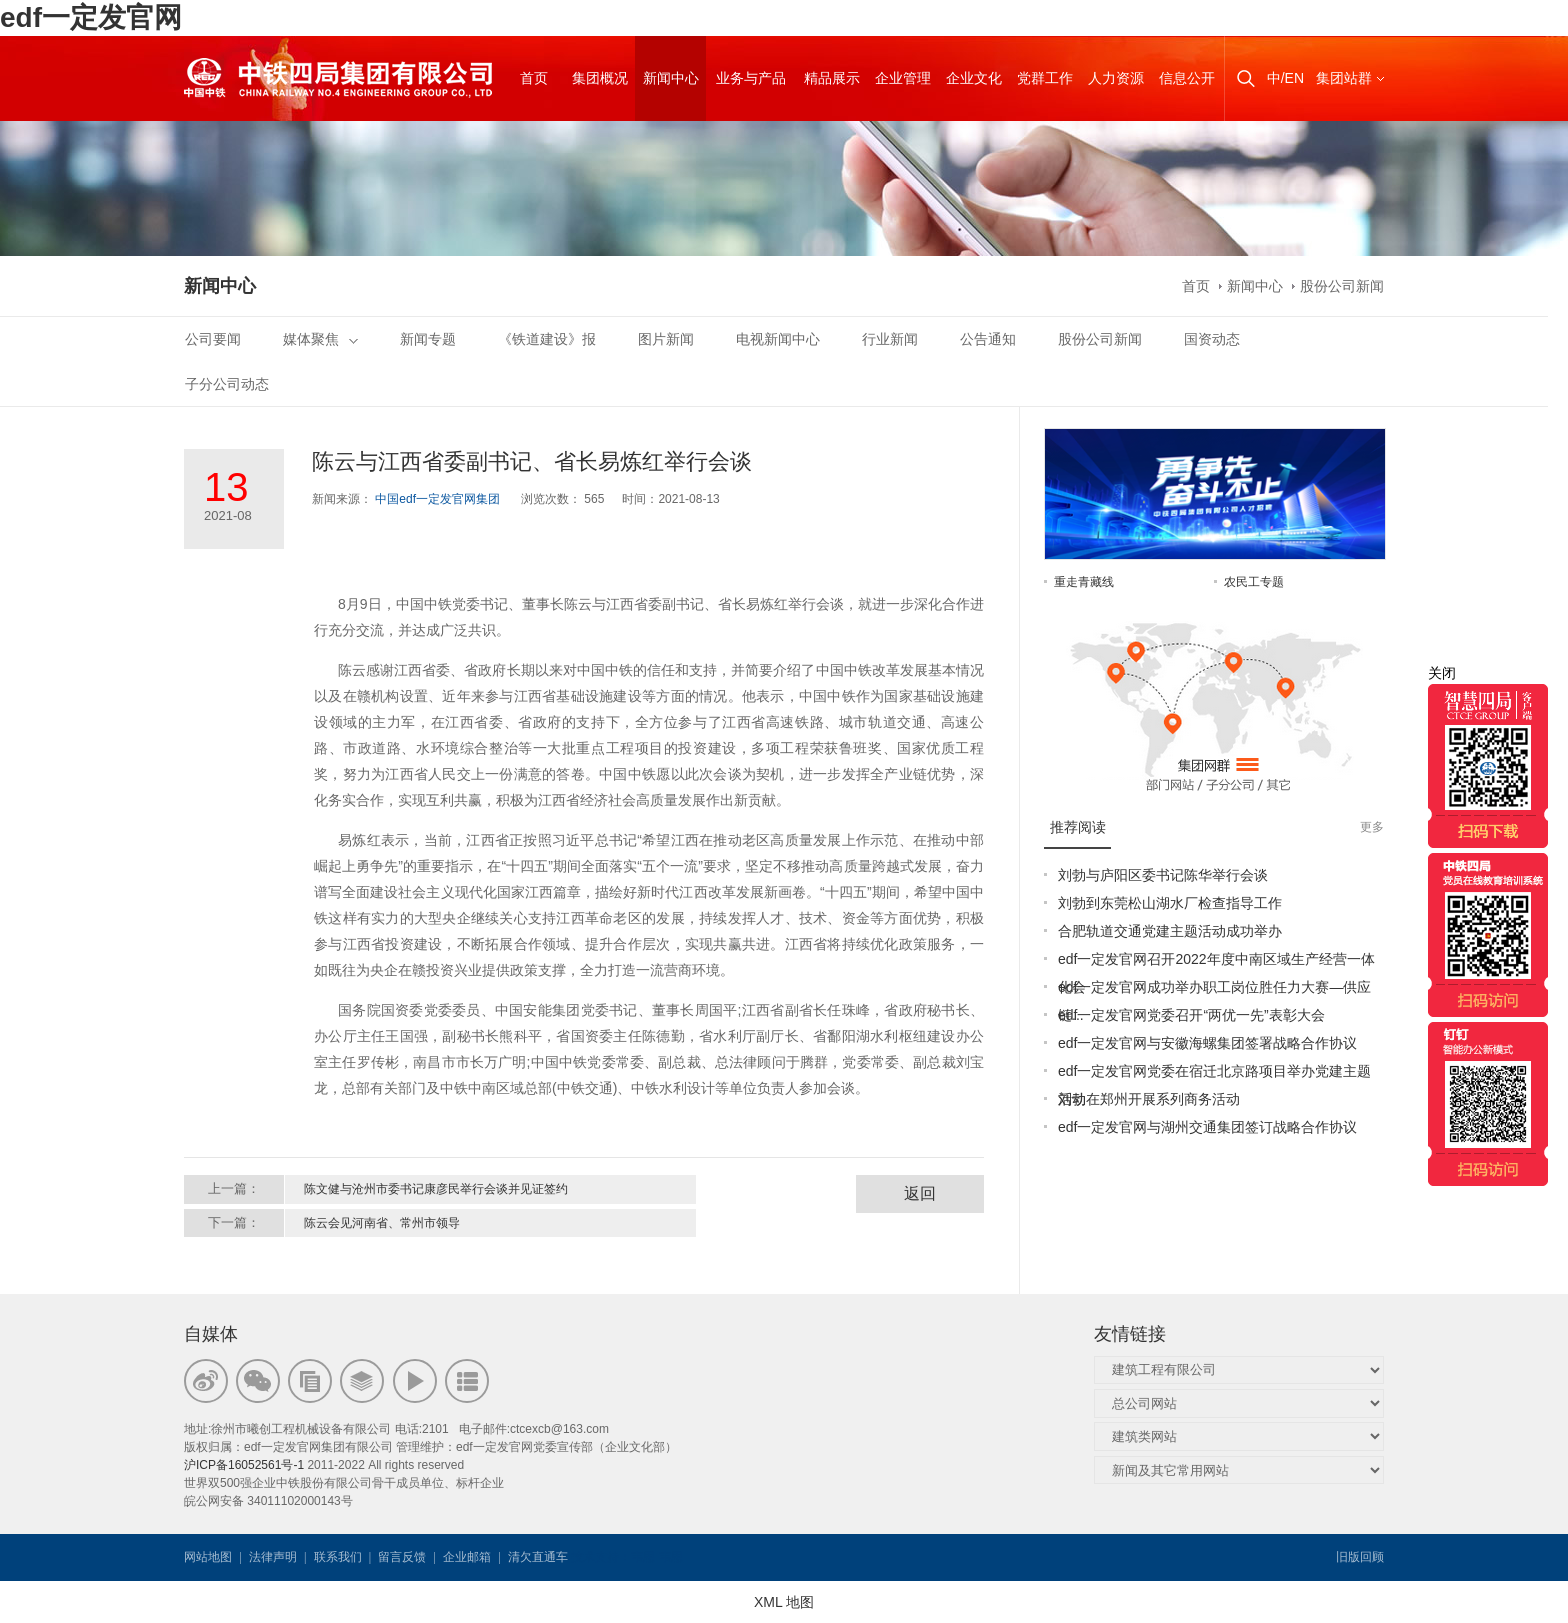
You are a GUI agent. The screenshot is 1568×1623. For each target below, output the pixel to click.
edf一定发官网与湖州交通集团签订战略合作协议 (1207, 1127)
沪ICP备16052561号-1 (244, 1465)
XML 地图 (784, 1602)
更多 (1372, 827)
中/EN (1285, 78)
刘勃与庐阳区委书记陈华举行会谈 (1163, 875)
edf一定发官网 (91, 17)
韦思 (643, 1557)
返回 (920, 1193)
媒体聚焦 (320, 339)
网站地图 (208, 1557)
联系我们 (338, 1557)
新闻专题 (428, 339)
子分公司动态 (227, 384)
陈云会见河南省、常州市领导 (382, 1223)
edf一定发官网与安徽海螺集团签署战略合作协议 (1207, 1043)
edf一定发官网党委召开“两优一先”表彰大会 (1191, 1015)
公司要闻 (213, 339)
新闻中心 (1255, 286)
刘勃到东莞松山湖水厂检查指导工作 (1170, 903)
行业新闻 (890, 339)
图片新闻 (666, 339)
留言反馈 (402, 1557)
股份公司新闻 (1342, 286)
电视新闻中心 (778, 339)
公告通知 (988, 339)
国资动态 (1212, 339)
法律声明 (273, 1557)
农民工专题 (1254, 582)
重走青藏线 (1084, 582)
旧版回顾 (1360, 1557)
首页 (1196, 286)
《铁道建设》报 (547, 339)
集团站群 (1344, 78)
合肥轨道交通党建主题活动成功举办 (1170, 931)
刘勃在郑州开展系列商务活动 (1149, 1099)
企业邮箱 (467, 1557)
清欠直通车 (538, 1557)
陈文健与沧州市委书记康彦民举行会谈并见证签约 (436, 1189)
